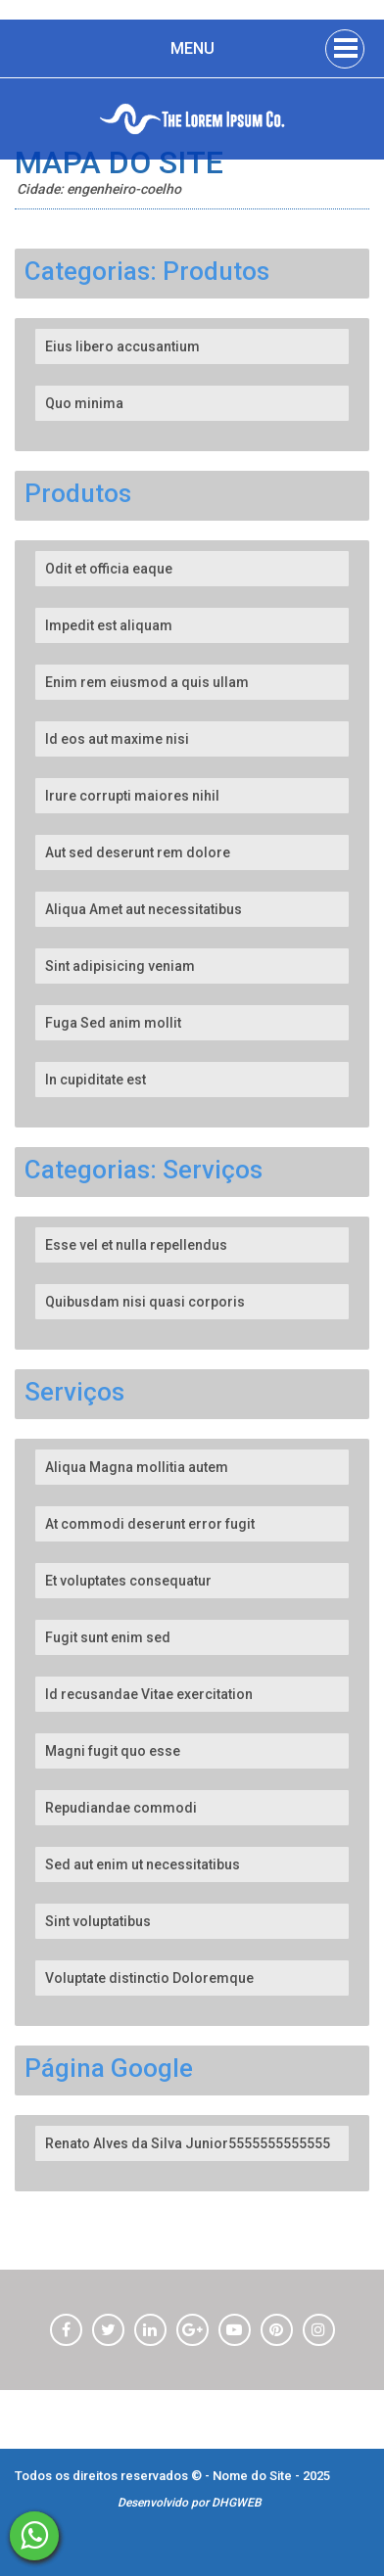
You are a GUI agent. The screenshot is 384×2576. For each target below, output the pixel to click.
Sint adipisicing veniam (120, 966)
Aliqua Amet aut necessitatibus (143, 909)
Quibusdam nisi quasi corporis (145, 1302)
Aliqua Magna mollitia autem (136, 1467)
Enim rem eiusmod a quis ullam (147, 682)
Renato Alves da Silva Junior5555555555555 (187, 2143)
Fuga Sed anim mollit (113, 1023)
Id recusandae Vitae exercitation (149, 1694)
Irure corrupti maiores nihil (132, 796)
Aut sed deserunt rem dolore (137, 852)
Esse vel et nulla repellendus (136, 1245)
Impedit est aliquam (108, 625)
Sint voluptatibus (98, 1921)
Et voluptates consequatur (128, 1580)
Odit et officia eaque (108, 568)
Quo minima (84, 403)
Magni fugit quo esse (112, 1751)
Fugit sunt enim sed (107, 1637)
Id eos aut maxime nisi (117, 739)
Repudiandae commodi (121, 1808)
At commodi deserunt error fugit (150, 1524)
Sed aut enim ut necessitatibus (142, 1864)
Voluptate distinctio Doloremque (149, 1978)
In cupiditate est (95, 1079)
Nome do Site (254, 2475)
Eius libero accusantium (122, 346)
